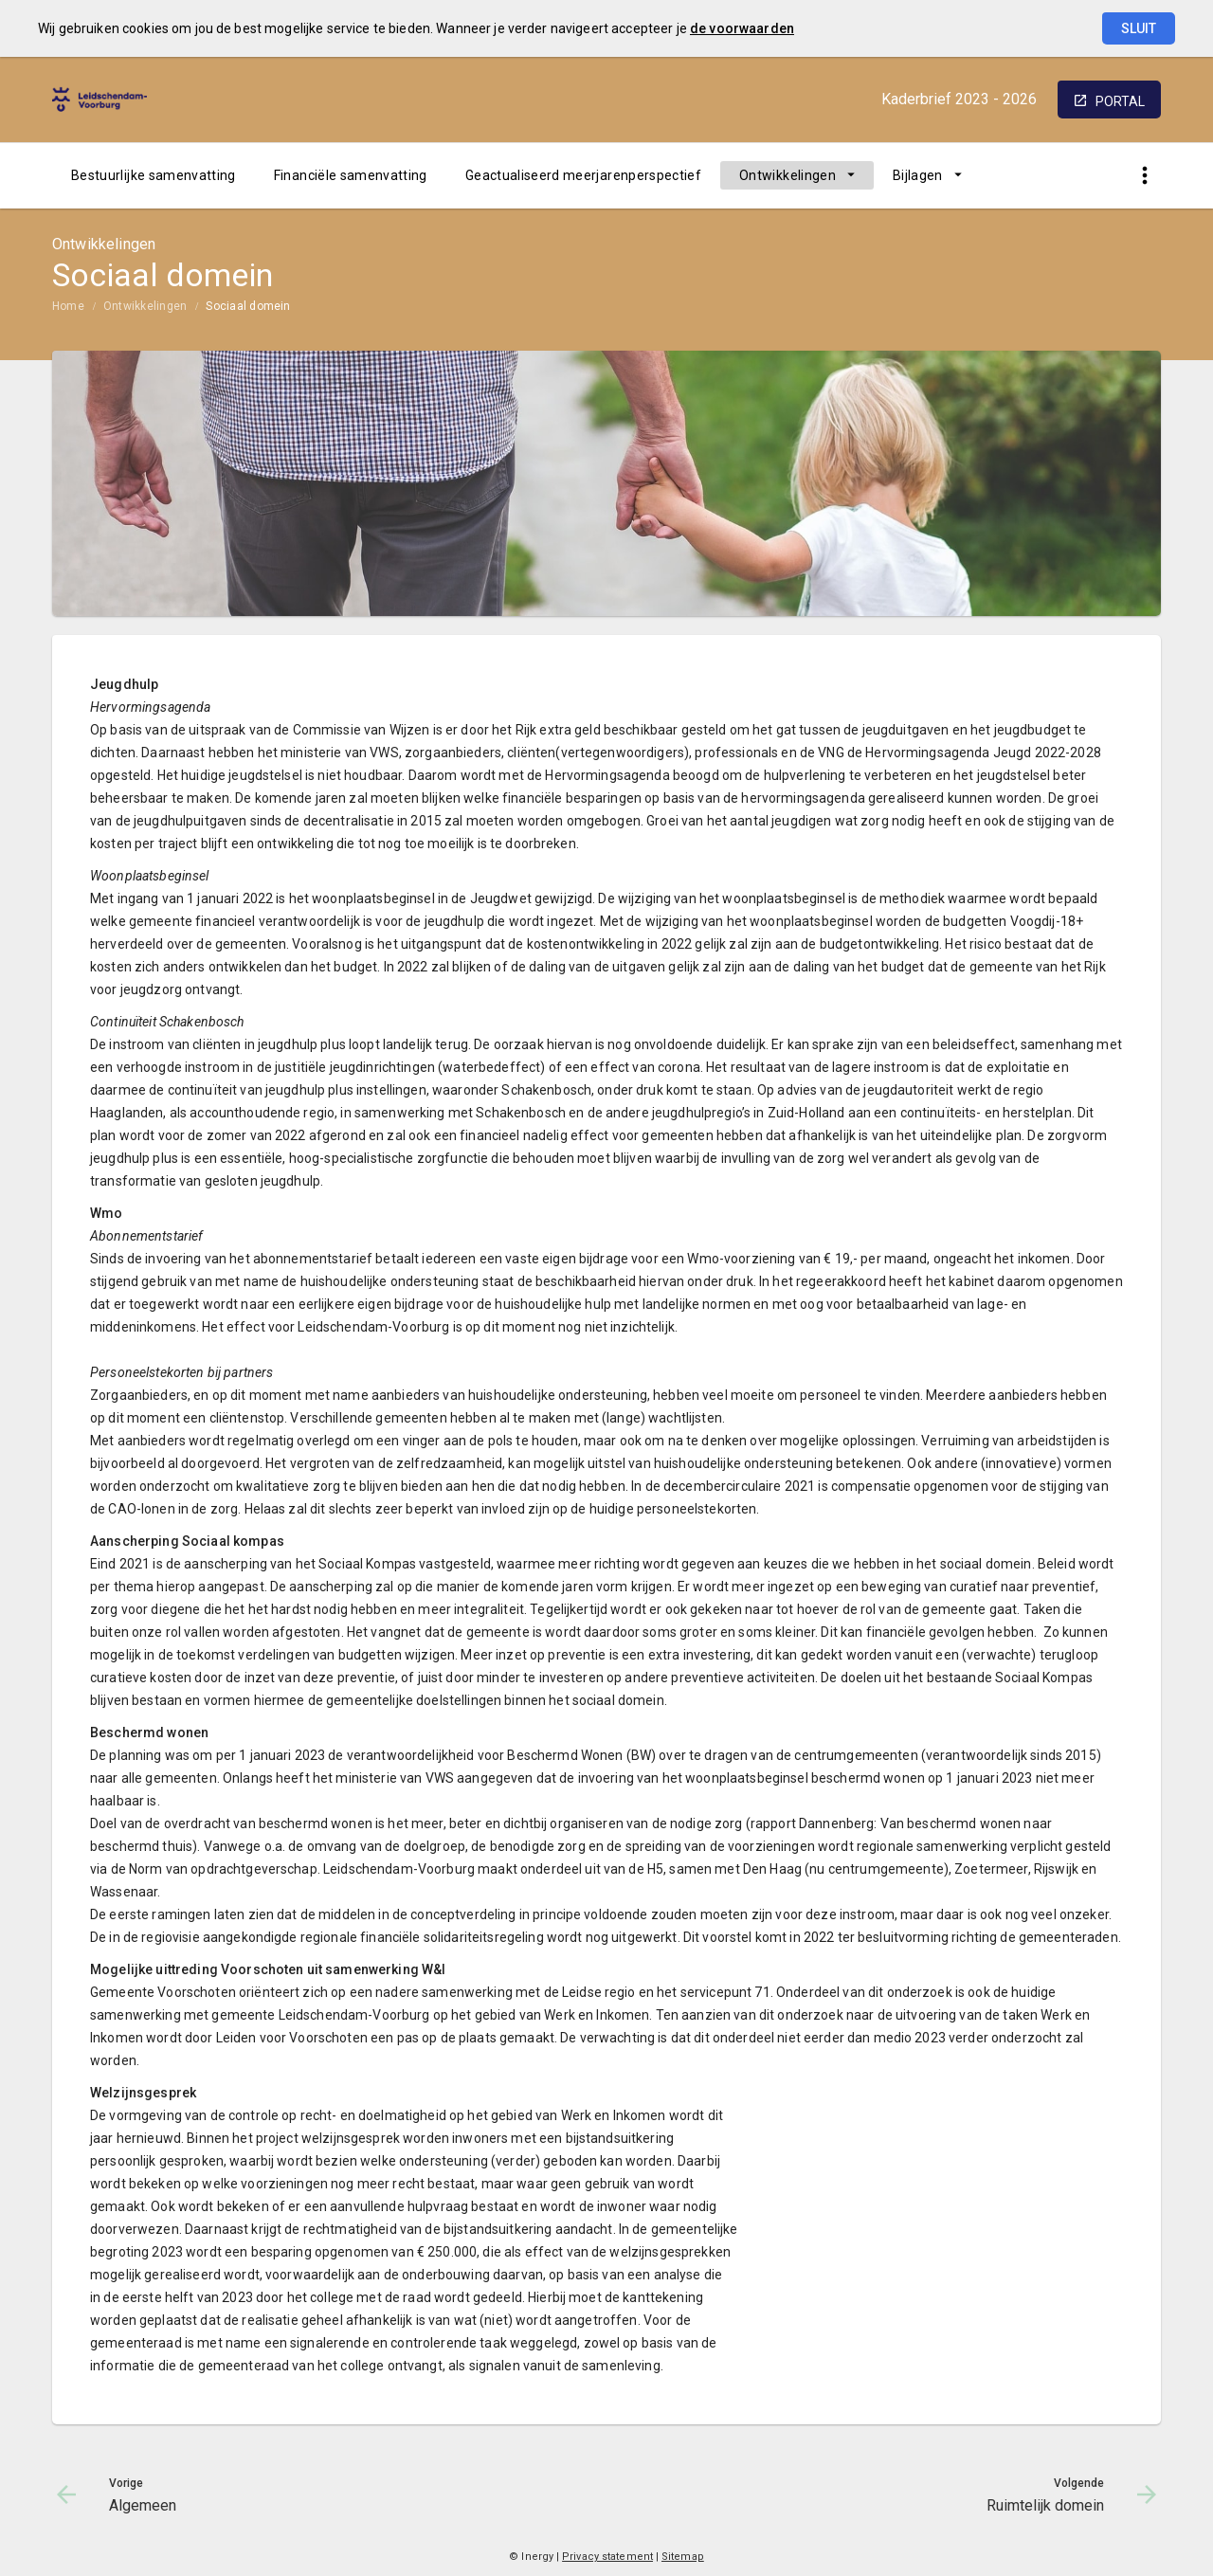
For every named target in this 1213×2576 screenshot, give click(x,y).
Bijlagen (918, 175)
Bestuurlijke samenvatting (153, 175)
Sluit (1138, 28)
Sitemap (682, 2556)
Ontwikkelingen (787, 175)
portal (1120, 101)
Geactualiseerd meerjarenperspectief (583, 175)
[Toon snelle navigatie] (1144, 175)
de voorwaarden (742, 28)
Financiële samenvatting (350, 175)
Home (68, 306)
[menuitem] (153, 175)
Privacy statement (607, 2556)
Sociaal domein (248, 306)
